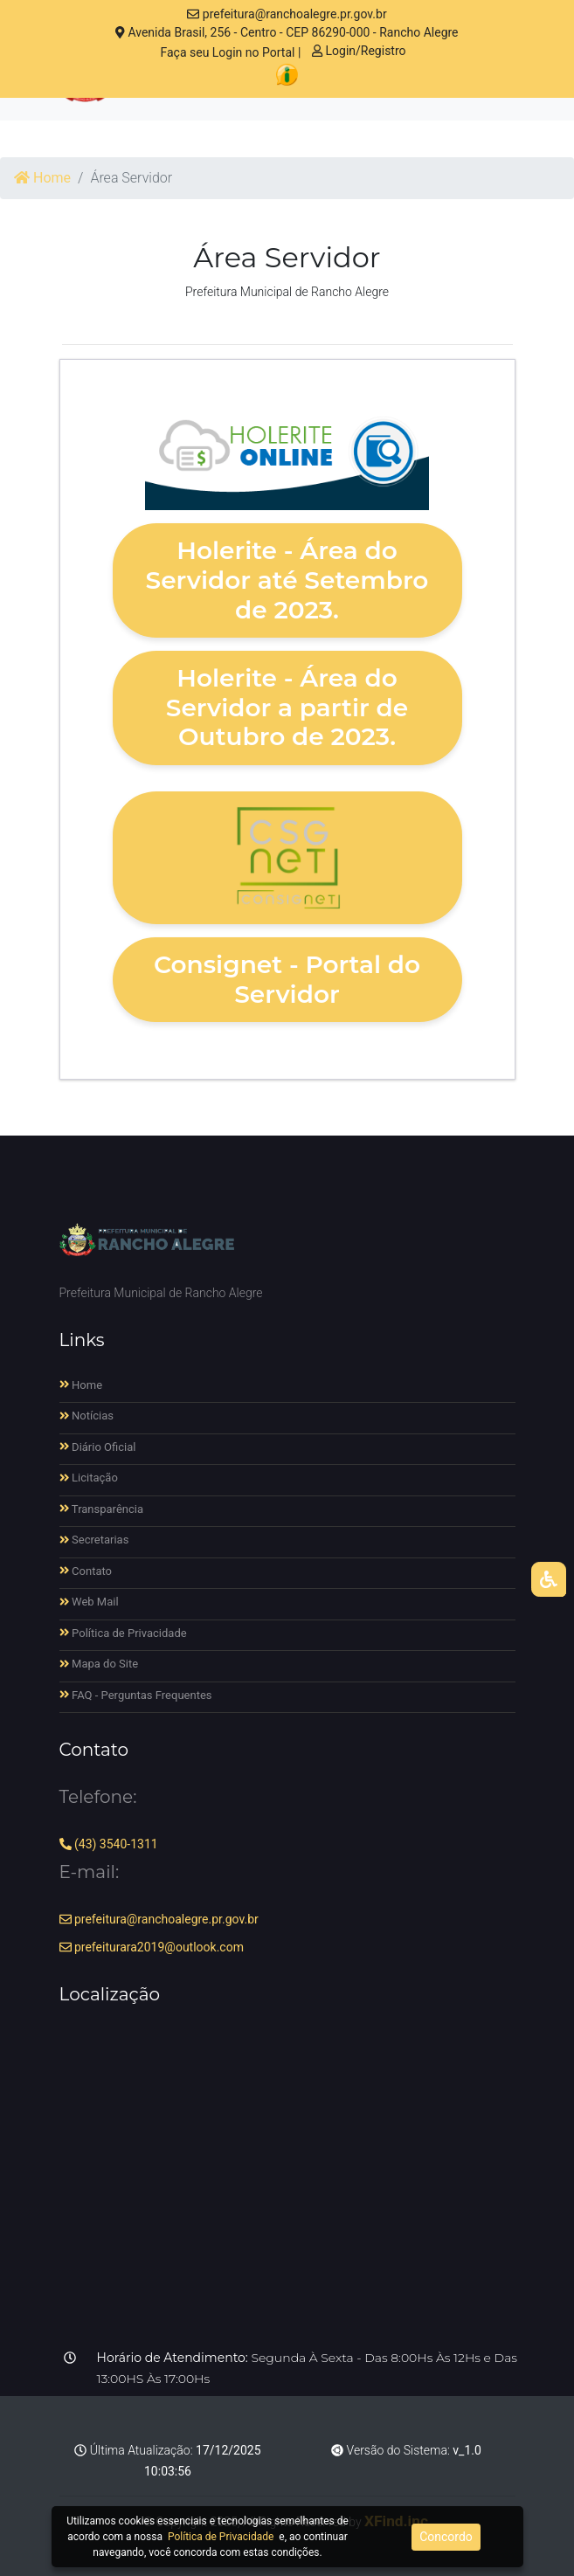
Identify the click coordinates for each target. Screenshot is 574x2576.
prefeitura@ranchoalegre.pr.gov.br (286, 14)
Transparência (101, 1509)
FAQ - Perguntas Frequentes (135, 1695)
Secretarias (94, 1539)
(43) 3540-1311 (108, 1844)
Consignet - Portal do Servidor (287, 979)
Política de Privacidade (123, 1633)
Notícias (86, 1415)
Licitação (88, 1477)
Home (42, 177)
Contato (86, 1571)
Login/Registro (359, 51)
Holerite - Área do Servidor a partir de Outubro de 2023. (287, 707)
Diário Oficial (97, 1447)
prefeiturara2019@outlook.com (151, 1947)
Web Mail (89, 1601)
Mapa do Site (99, 1663)
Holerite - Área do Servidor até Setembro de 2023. (287, 579)
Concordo (446, 2537)
